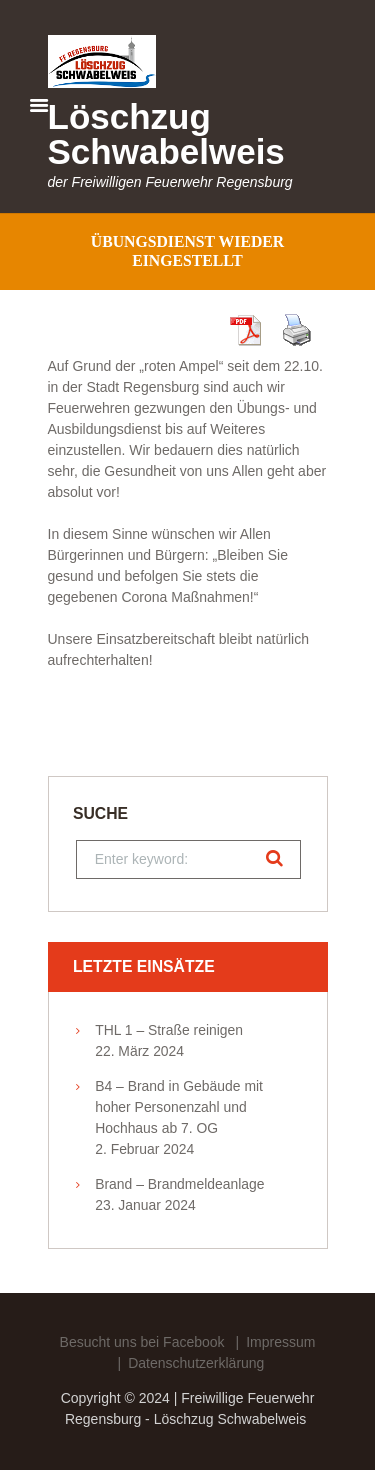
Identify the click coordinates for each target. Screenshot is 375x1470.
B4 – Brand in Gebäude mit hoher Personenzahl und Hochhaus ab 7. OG (179, 1107)
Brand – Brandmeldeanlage (179, 1184)
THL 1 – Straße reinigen (169, 1030)
